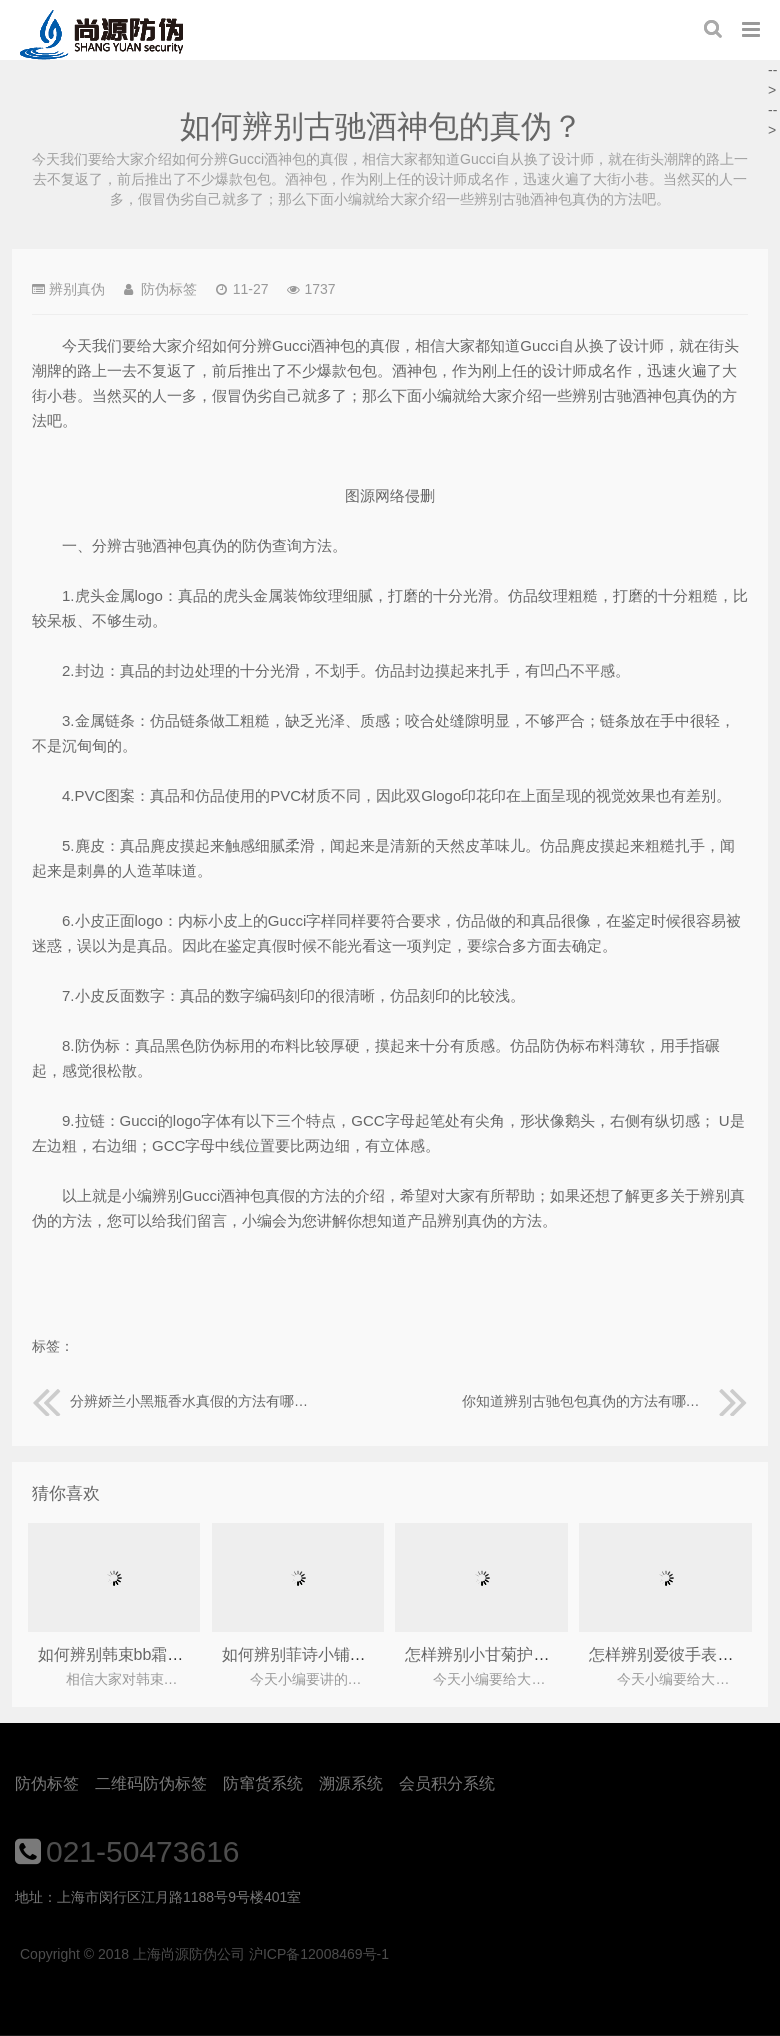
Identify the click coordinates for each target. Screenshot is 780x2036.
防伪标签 (47, 1783)
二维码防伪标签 (151, 1783)
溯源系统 (351, 1783)
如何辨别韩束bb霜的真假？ (135, 1654)
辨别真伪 (77, 289)
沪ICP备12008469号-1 (319, 1954)
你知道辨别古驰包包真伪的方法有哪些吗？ (605, 1401)
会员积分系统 (447, 1783)
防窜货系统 (263, 1783)
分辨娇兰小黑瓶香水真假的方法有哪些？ (175, 1401)
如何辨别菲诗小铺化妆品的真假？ (342, 1654)
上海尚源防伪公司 (101, 35)
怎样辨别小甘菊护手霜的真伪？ (517, 1654)
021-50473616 (143, 1851)
